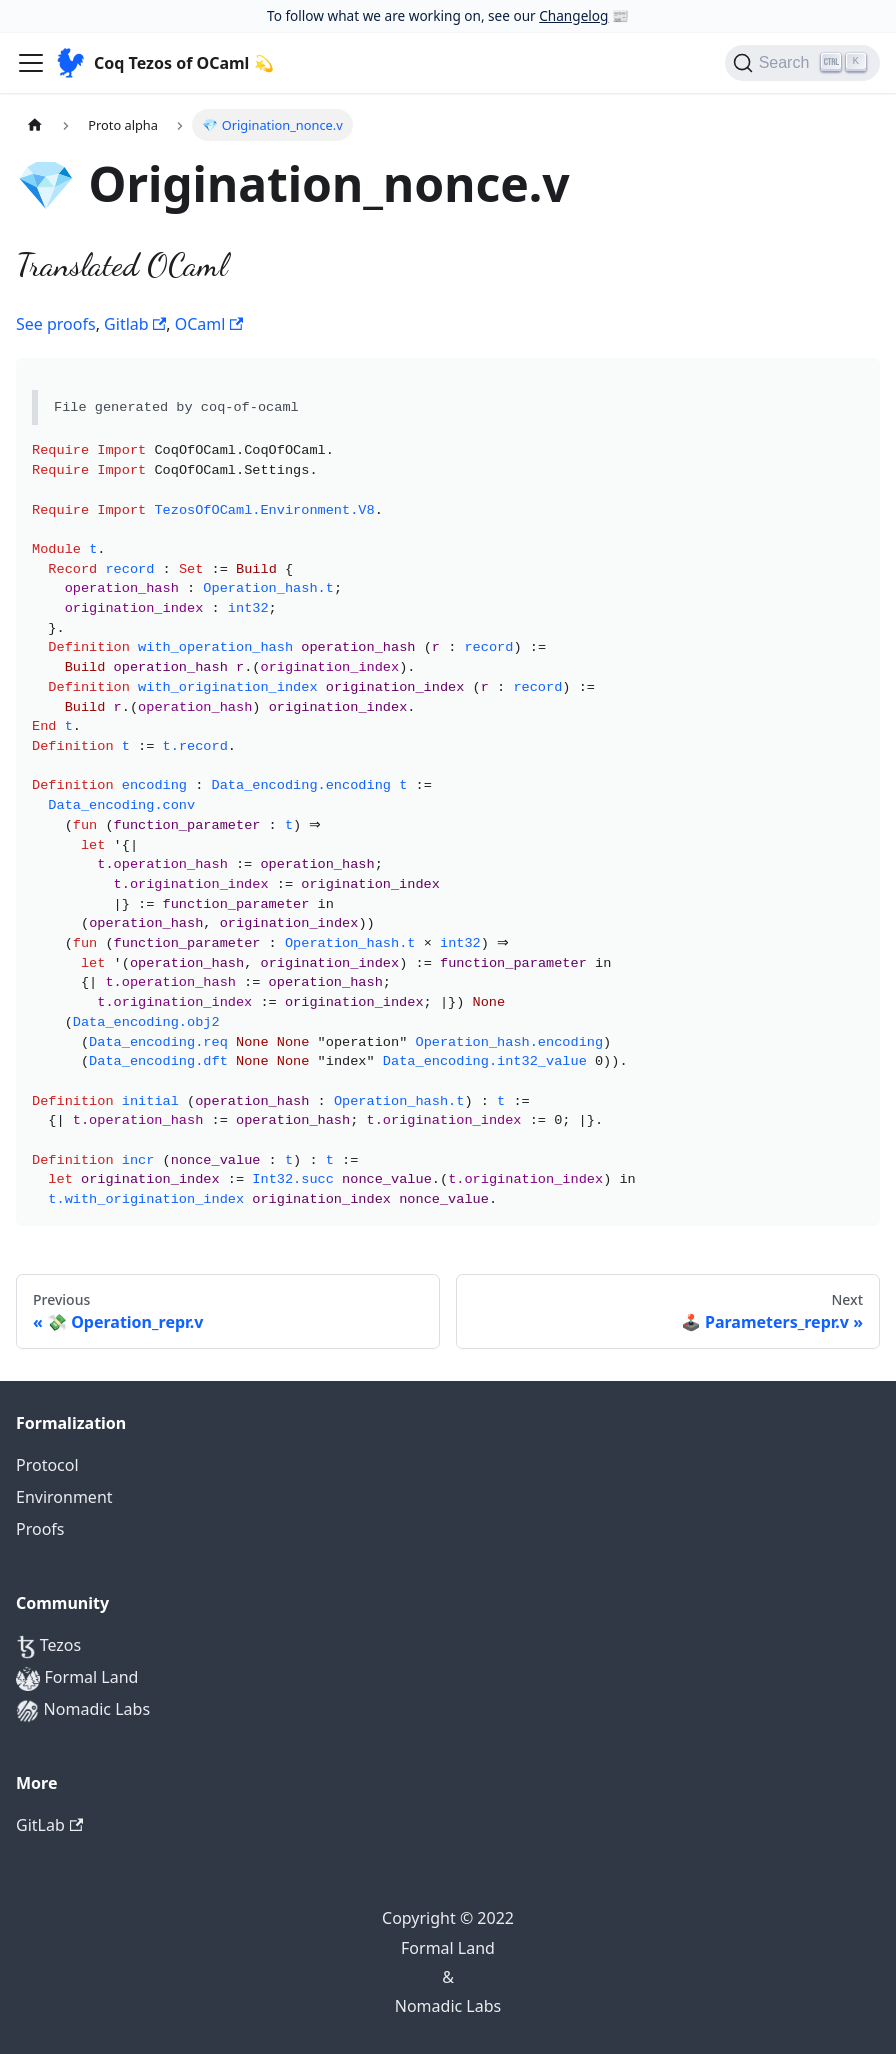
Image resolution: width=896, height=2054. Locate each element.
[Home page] (35, 124)
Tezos (48, 1646)
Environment (64, 1497)
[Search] (802, 63)
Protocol (47, 1465)
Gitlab (135, 324)
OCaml (209, 324)
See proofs (56, 324)
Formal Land (77, 1678)
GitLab (49, 1825)
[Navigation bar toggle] (31, 63)
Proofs (40, 1529)
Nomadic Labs (83, 1710)
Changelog (573, 15)
